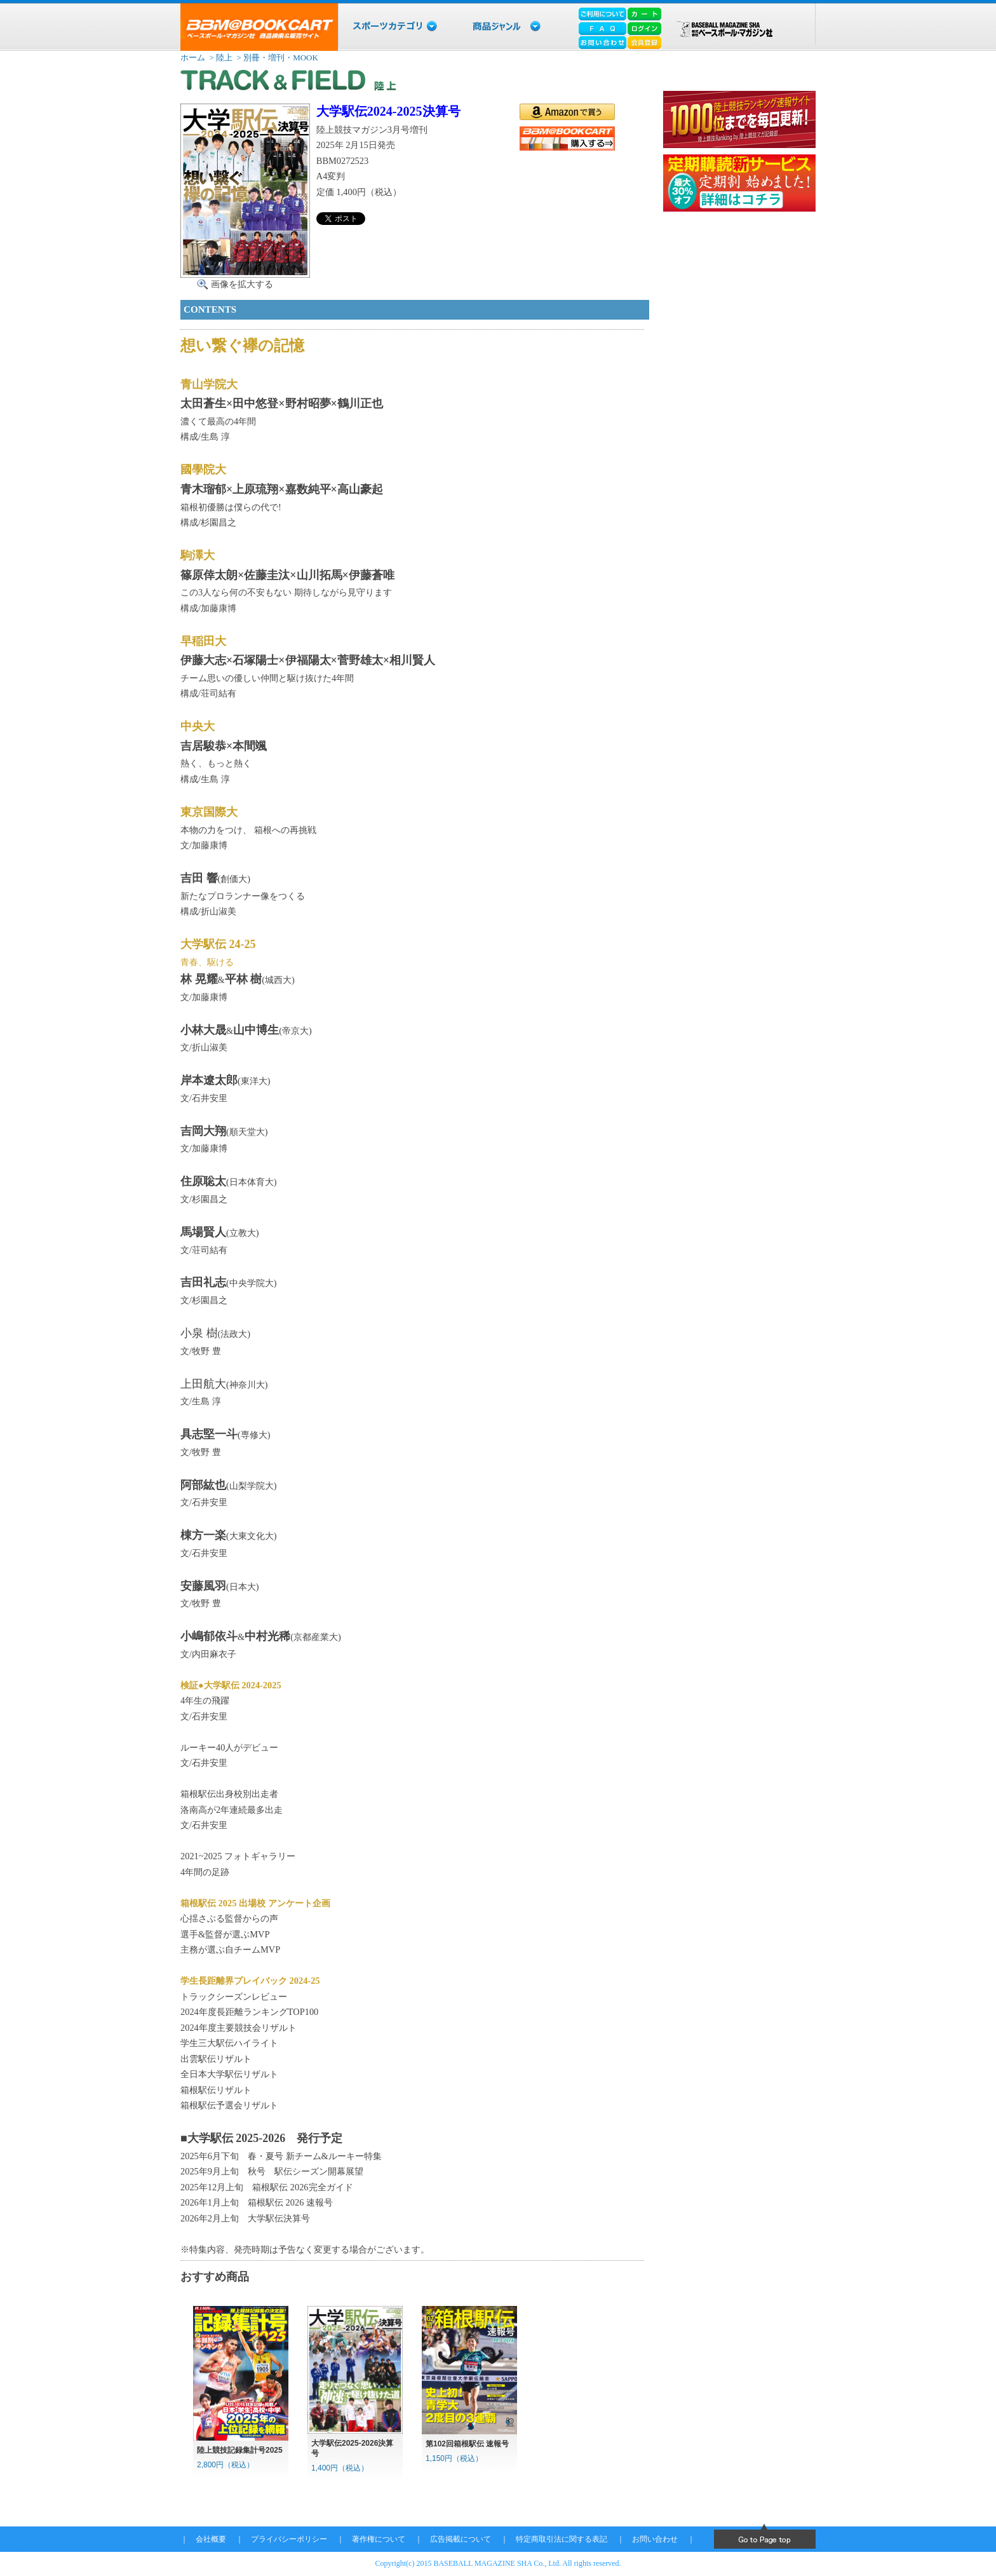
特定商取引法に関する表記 (561, 2539)
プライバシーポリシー (289, 2539)
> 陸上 (219, 57)
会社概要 (211, 2539)
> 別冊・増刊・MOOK (276, 57)
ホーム (192, 57)
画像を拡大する (242, 284)
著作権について (378, 2539)
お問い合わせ (655, 2539)
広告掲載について (460, 2539)
